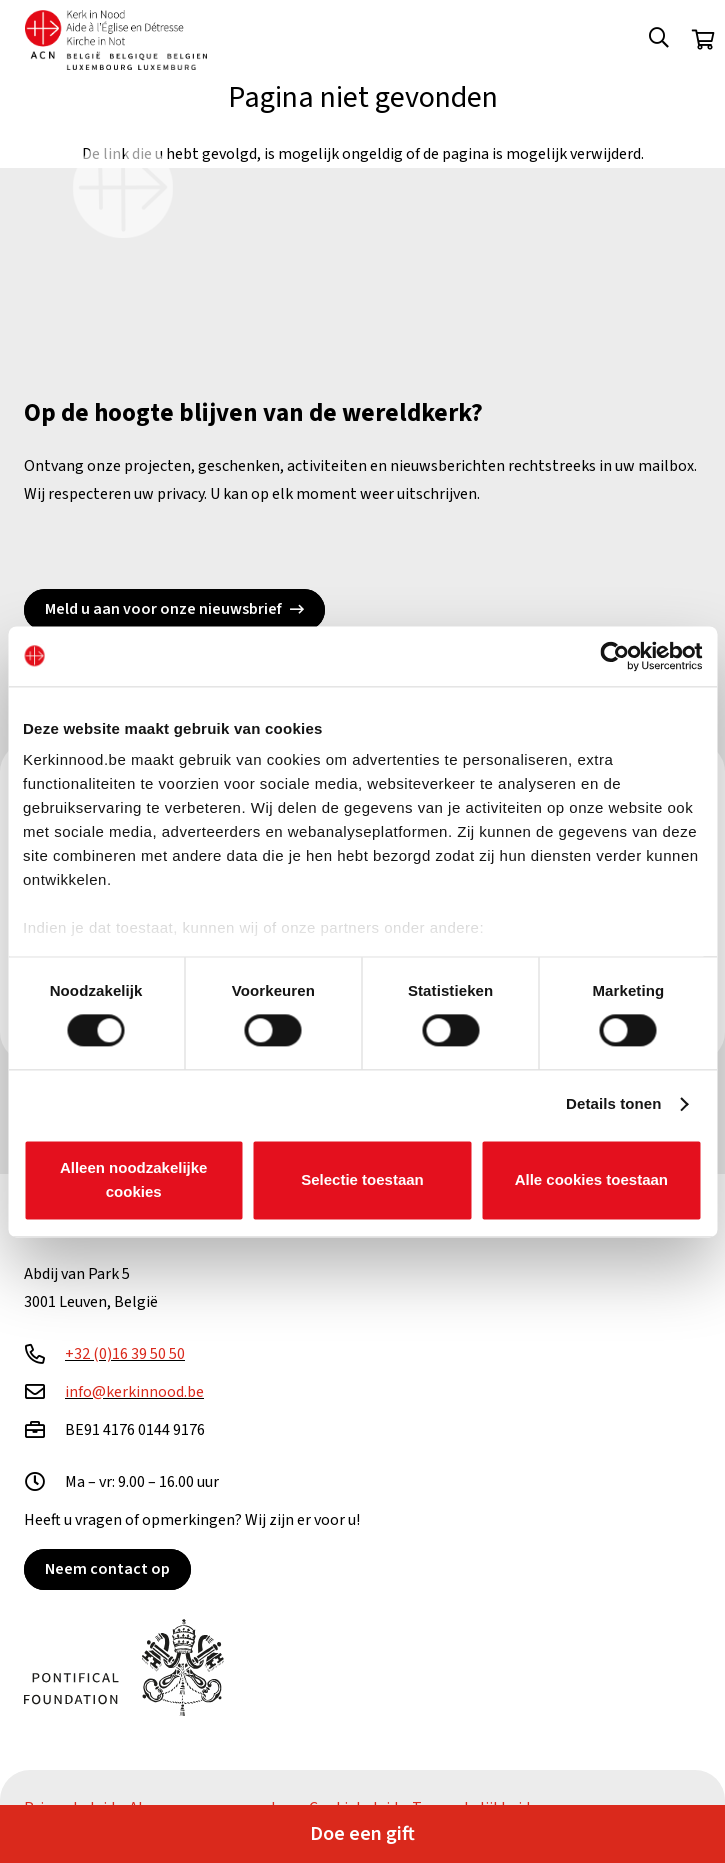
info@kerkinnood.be (134, 1392)
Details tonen (613, 1104)
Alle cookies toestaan (591, 1179)
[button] (659, 40)
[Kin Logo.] (116, 40)
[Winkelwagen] (703, 40)
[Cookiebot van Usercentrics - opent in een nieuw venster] (614, 656)
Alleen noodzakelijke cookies (134, 1179)
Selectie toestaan (362, 1179)
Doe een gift (362, 1834)
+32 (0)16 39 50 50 (125, 1354)
